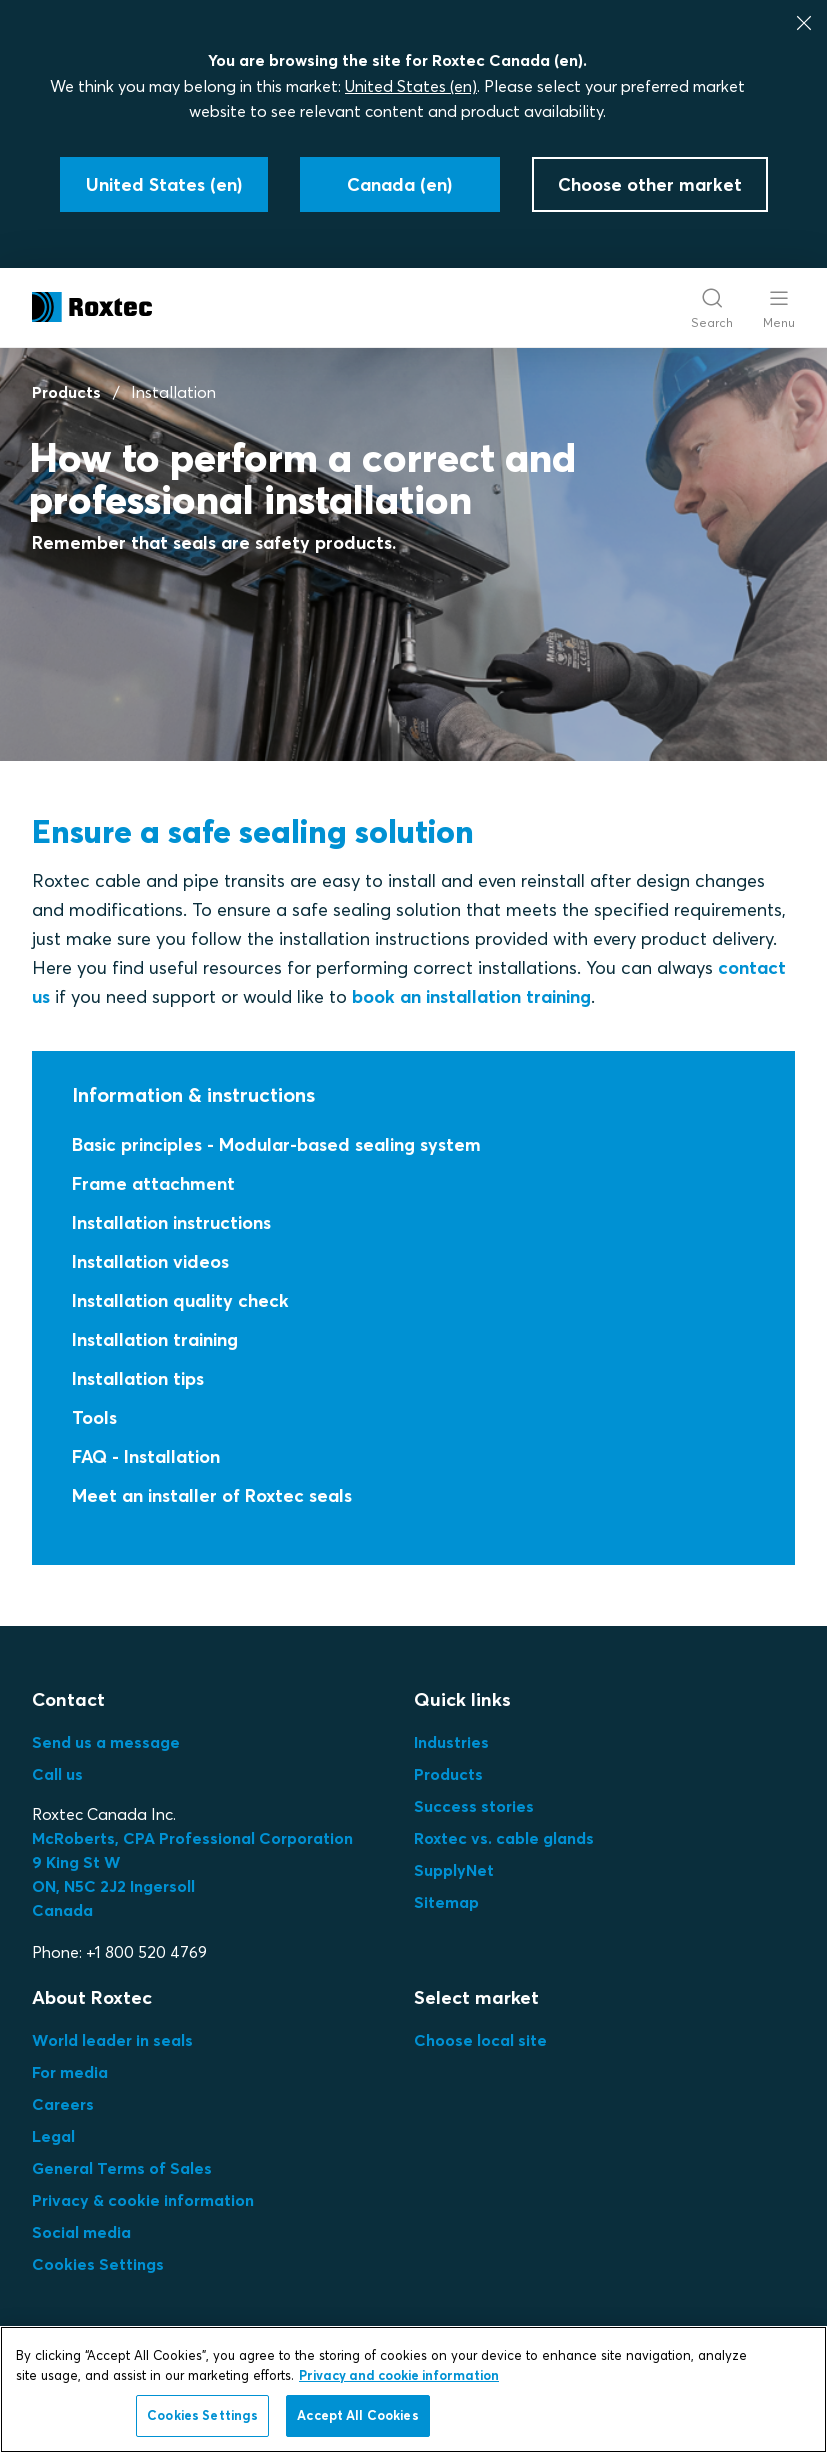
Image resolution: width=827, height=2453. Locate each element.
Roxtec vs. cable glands (504, 1838)
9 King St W (76, 1862)
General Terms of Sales (122, 2168)
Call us (57, 1774)
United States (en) (411, 86)
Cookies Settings (98, 2264)
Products (66, 392)
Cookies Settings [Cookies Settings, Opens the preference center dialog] (202, 2415)
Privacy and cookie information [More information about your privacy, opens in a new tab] (399, 2375)
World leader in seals (112, 2040)
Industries (451, 1742)
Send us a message (106, 1742)
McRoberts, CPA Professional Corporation (192, 1838)
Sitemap (446, 1902)
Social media (81, 2232)
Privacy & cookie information (143, 2200)
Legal (53, 2136)
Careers (63, 2104)
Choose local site (480, 2040)
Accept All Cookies (357, 2415)
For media (70, 2072)
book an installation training (471, 996)
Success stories (474, 1806)
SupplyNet (454, 1870)
